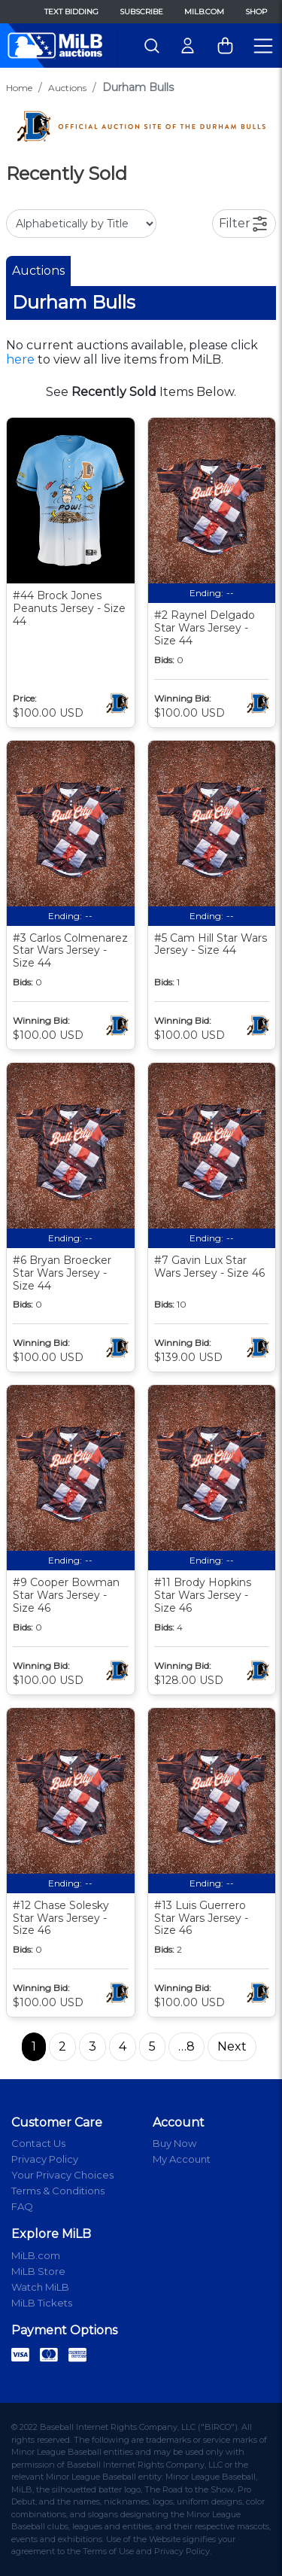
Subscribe (141, 12)
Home (19, 87)
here (20, 359)
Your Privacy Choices (62, 2175)
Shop (256, 12)
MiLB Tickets (41, 2303)
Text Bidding (71, 12)
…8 (186, 2046)
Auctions (67, 87)
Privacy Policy (44, 2159)
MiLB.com (204, 12)
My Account (182, 2159)
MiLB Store (38, 2271)
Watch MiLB (40, 2287)
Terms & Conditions (58, 2191)
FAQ (22, 2206)
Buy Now (174, 2143)
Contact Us (38, 2143)
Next (232, 2046)
